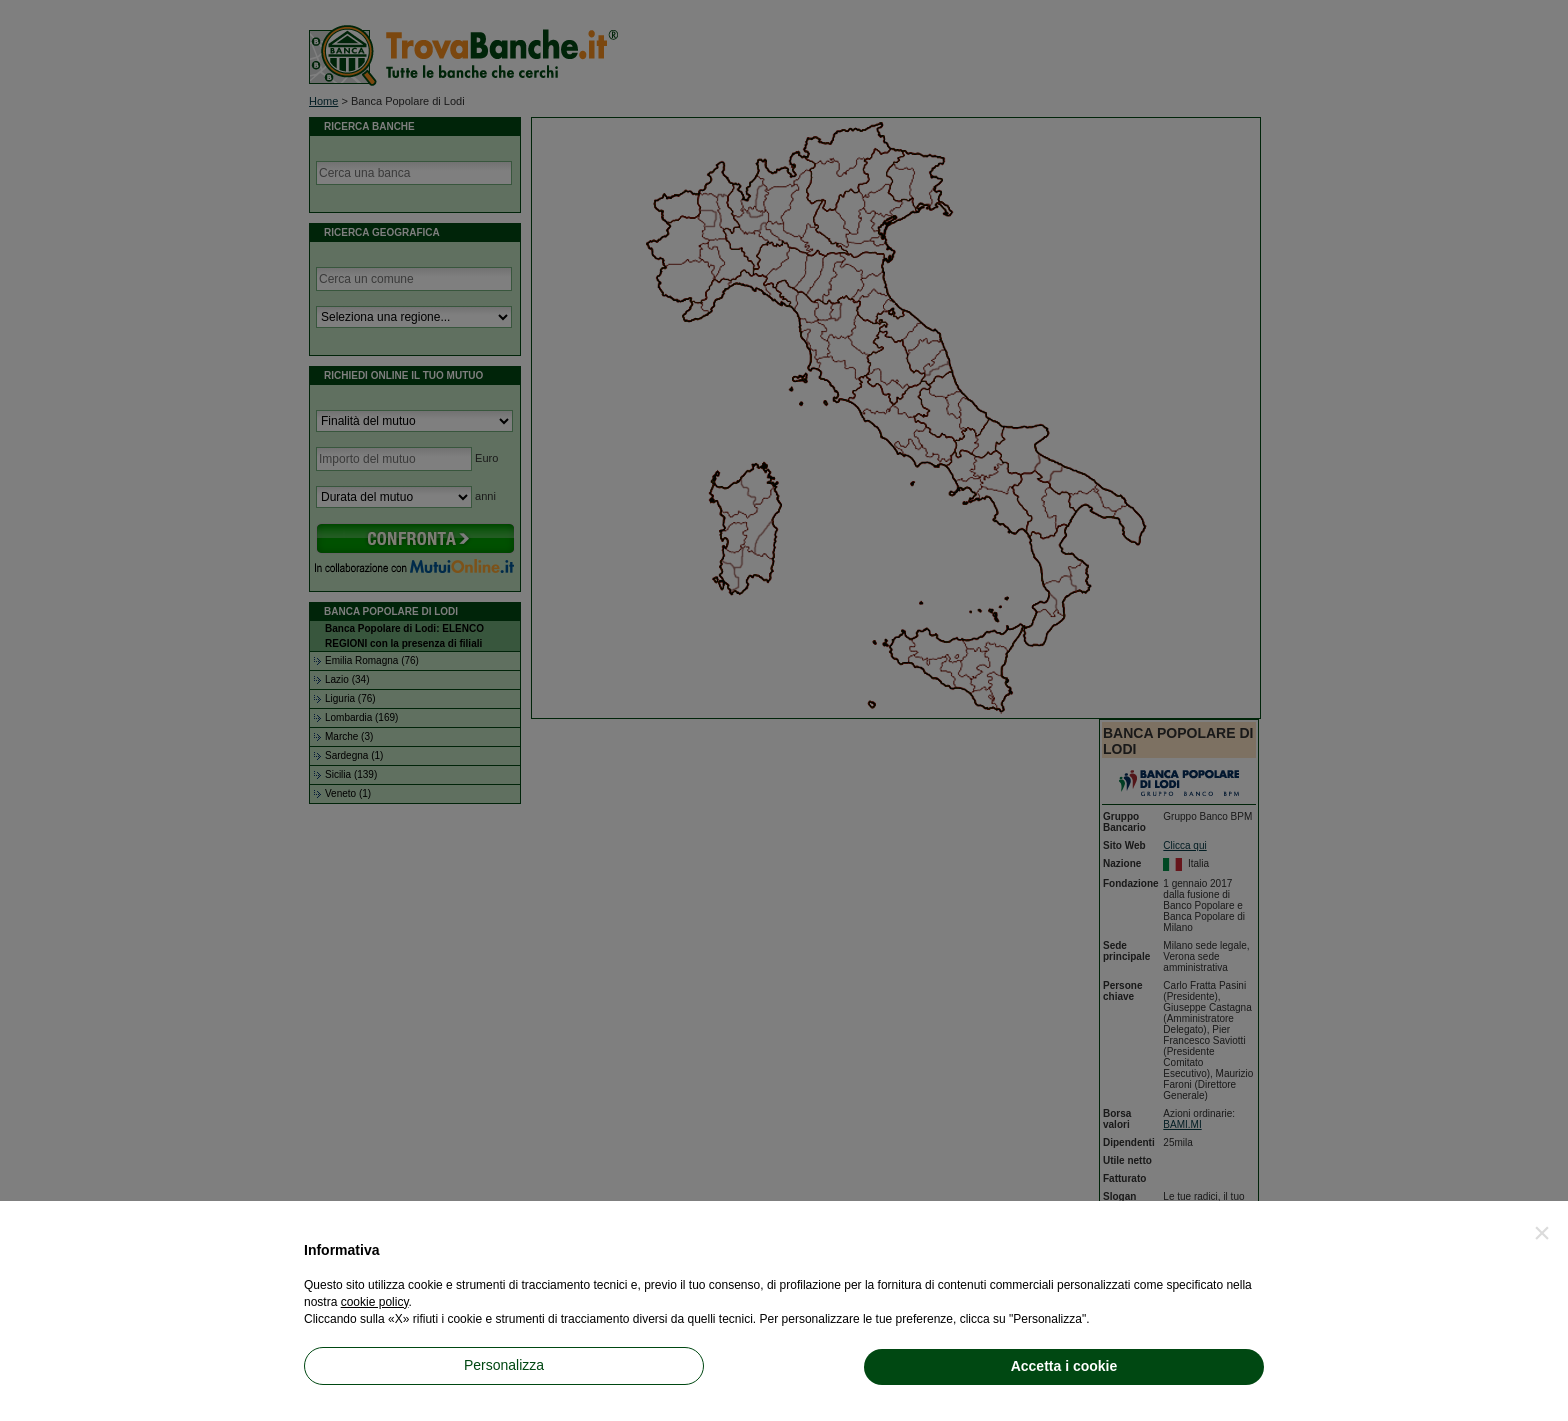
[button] (1542, 1233)
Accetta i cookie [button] (1064, 1366)
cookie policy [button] (375, 1302)
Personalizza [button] (504, 1365)
